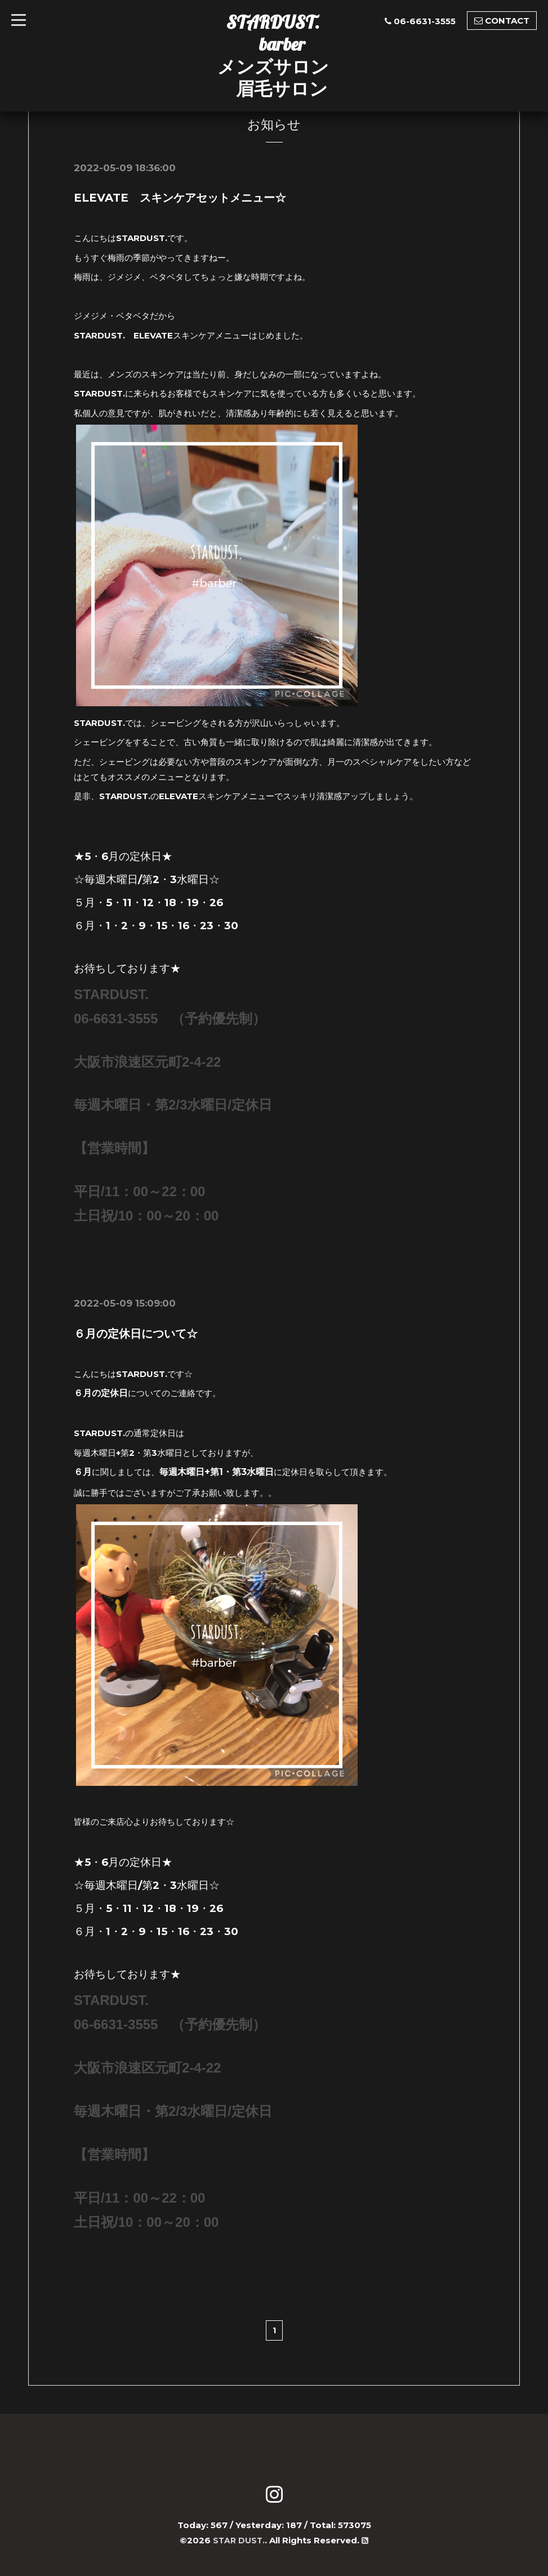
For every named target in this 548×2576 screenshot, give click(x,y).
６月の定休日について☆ (136, 1333)
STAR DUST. (238, 2540)
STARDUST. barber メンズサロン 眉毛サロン (273, 55)
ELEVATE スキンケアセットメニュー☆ (180, 197)
